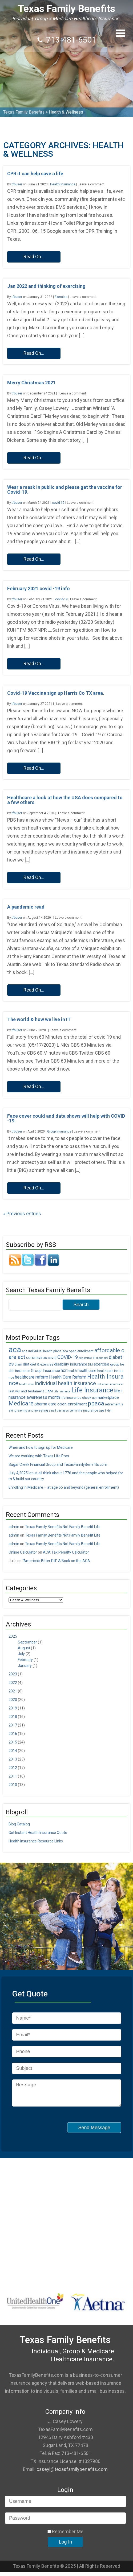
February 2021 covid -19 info (38, 588)
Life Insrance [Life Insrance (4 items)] (62, 1391)
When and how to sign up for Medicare (41, 1447)
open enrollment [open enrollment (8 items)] (72, 1404)
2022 (13, 1682)
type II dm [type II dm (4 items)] (105, 1410)
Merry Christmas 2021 (31, 382)
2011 (13, 1776)
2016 (13, 1734)
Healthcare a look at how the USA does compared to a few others (65, 800)
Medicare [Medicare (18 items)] (21, 1403)
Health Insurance (62, 184)
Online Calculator (23, 1552)
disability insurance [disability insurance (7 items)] (70, 1364)
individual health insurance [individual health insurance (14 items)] (65, 1383)
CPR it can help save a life (35, 173)
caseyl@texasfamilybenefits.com (72, 2473)
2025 (13, 1636)
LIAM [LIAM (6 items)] (49, 1391)
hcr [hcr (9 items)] (64, 1370)
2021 (13, 1691)
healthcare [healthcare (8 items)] (87, 1370)
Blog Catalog (19, 1824)
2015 (13, 1742)
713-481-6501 (71, 39)
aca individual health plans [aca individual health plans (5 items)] (42, 1351)
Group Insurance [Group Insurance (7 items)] (45, 1370)
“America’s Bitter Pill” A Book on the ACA (56, 1561)
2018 (13, 1716)
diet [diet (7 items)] (26, 1364)
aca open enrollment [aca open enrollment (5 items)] (78, 1351)
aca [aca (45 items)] (15, 1349)
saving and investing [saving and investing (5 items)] (32, 1410)
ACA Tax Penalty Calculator (66, 1552)
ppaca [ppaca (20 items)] (96, 1403)
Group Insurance (59, 1131)
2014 (13, 1751)
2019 (13, 1708)
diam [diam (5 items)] (18, 1364)
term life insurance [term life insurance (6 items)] (84, 1410)
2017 (13, 1725)
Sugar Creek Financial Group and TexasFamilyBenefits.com (58, 1464)
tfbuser (17, 184)
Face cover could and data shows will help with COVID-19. (66, 1118)
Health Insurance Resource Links (36, 1841)
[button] (120, 33)
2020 (13, 1699)
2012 (13, 1768)
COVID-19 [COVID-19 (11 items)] (67, 1357)
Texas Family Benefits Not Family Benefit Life (62, 1527)
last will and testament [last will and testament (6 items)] (26, 1391)
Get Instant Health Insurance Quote (38, 1832)
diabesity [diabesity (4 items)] (102, 1358)
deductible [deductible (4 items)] (85, 1358)
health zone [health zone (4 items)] (26, 1384)
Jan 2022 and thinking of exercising (46, 286)
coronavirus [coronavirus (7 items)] (36, 1357)
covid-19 (58, 503)
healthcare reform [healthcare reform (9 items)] (31, 1377)
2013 (13, 1759)
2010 (13, 1785)
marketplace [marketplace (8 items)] (107, 1397)
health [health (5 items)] (72, 1371)
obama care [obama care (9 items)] (45, 1403)
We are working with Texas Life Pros (39, 1456)
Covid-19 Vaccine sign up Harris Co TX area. (55, 693)
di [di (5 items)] (94, 1358)
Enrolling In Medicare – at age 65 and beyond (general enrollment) (64, 1487)
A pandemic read (26, 907)
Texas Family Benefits (66, 8)
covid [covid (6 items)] (52, 1357)
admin (14, 1527)
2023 (13, 1674)
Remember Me (65, 2535)
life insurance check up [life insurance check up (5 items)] (78, 1398)
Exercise (61, 297)
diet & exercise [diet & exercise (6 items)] (41, 1364)
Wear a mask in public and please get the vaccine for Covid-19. (64, 489)
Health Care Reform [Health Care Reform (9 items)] (67, 1377)
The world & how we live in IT (39, 1019)
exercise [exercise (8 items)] (101, 1364)
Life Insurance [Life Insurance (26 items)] (92, 1390)
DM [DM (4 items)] (90, 1364)
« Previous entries (22, 1213)
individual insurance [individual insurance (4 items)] (110, 1384)
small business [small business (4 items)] (59, 1410)
